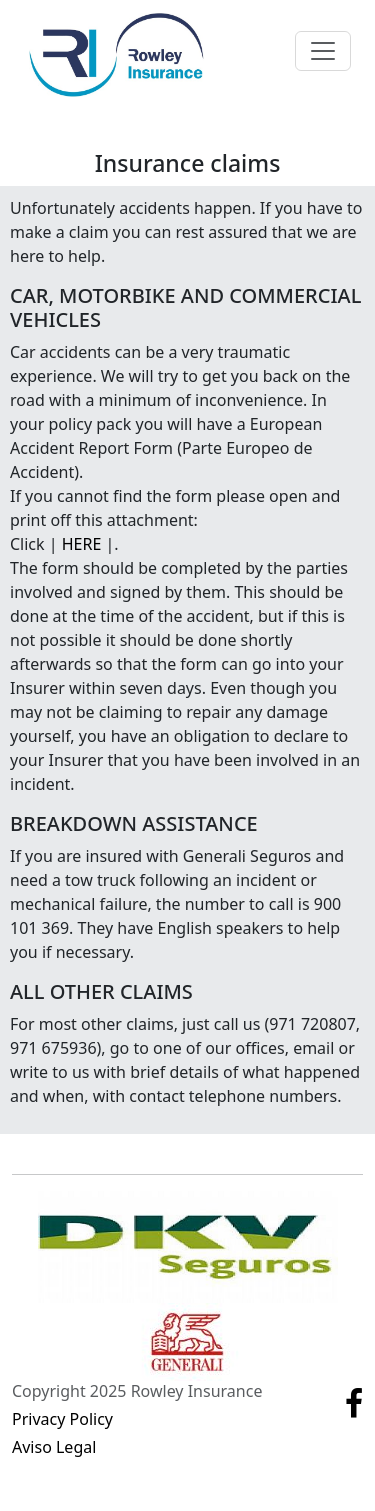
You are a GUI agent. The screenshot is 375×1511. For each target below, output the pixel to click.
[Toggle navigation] (323, 51)
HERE (82, 544)
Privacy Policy (62, 1419)
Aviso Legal (54, 1447)
